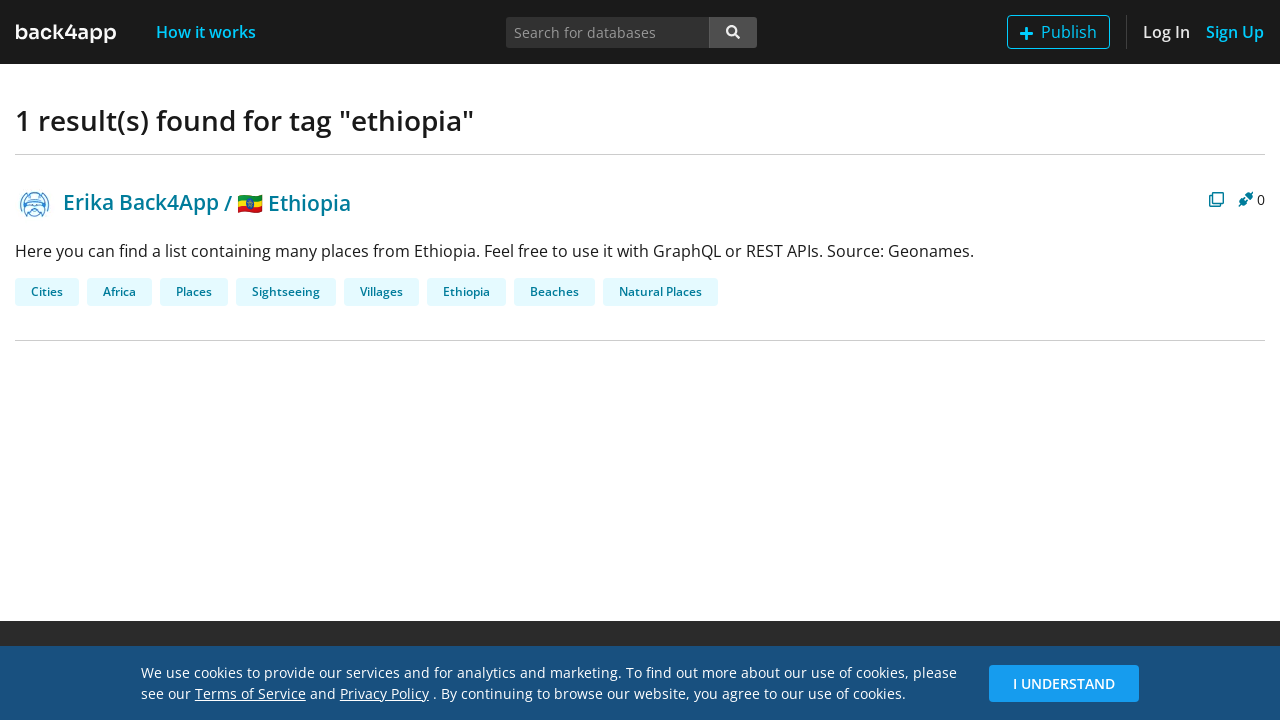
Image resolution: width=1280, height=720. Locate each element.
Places (194, 291)
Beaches (554, 291)
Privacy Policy (384, 693)
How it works (206, 32)
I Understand (1064, 683)
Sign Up (1235, 32)
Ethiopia (466, 291)
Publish (1058, 32)
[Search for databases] (607, 32)
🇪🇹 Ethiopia (294, 202)
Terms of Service (250, 693)
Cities (47, 291)
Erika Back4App (117, 202)
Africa (119, 291)
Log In (1166, 32)
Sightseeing (286, 291)
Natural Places (660, 291)
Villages (381, 291)
